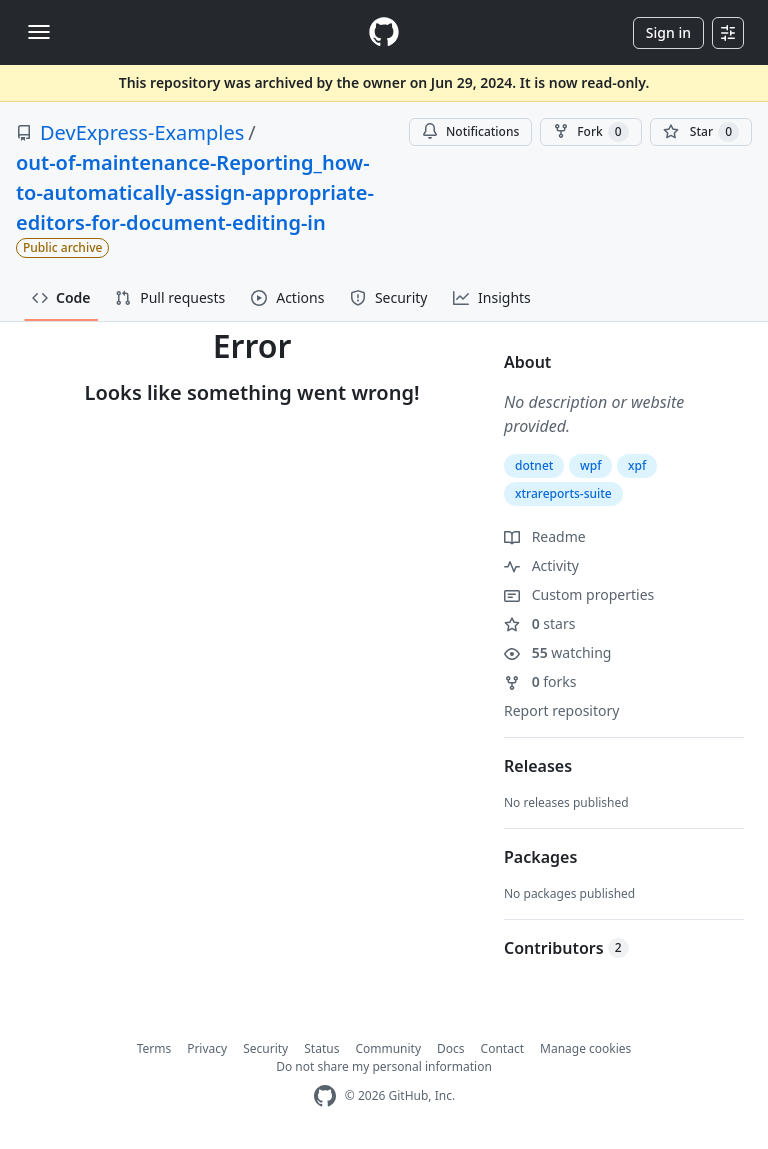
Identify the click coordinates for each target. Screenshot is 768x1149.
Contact (502, 1048)
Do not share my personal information (384, 1066)
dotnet (534, 465)
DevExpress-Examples (142, 132)
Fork (590, 132)
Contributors (566, 948)
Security (265, 1048)
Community (388, 1048)
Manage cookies (585, 1048)
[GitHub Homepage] (325, 1096)
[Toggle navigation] (39, 32)
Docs (451, 1048)
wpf (590, 465)
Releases (538, 766)
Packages (540, 857)
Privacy (207, 1048)
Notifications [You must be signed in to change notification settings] (470, 131)
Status (321, 1048)
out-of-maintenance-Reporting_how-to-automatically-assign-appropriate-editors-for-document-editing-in (195, 192)
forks (540, 681)
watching (557, 652)
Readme (545, 536)
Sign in (668, 32)
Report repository (561, 710)
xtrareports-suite (563, 493)
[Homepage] (384, 32)
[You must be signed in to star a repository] (701, 132)
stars (539, 623)
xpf (637, 465)
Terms (154, 1048)
